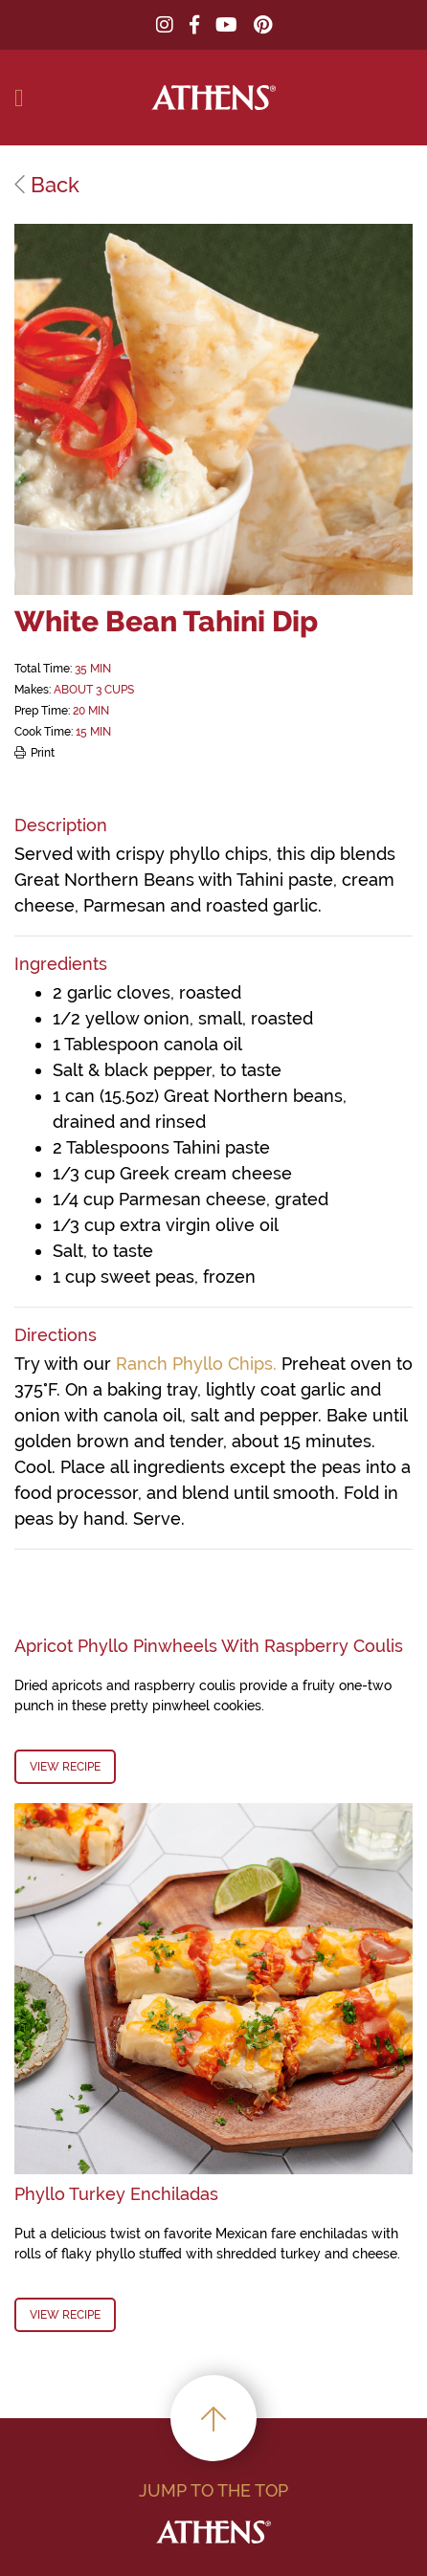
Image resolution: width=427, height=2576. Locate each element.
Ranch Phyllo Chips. (196, 1364)
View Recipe (65, 1766)
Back (46, 184)
